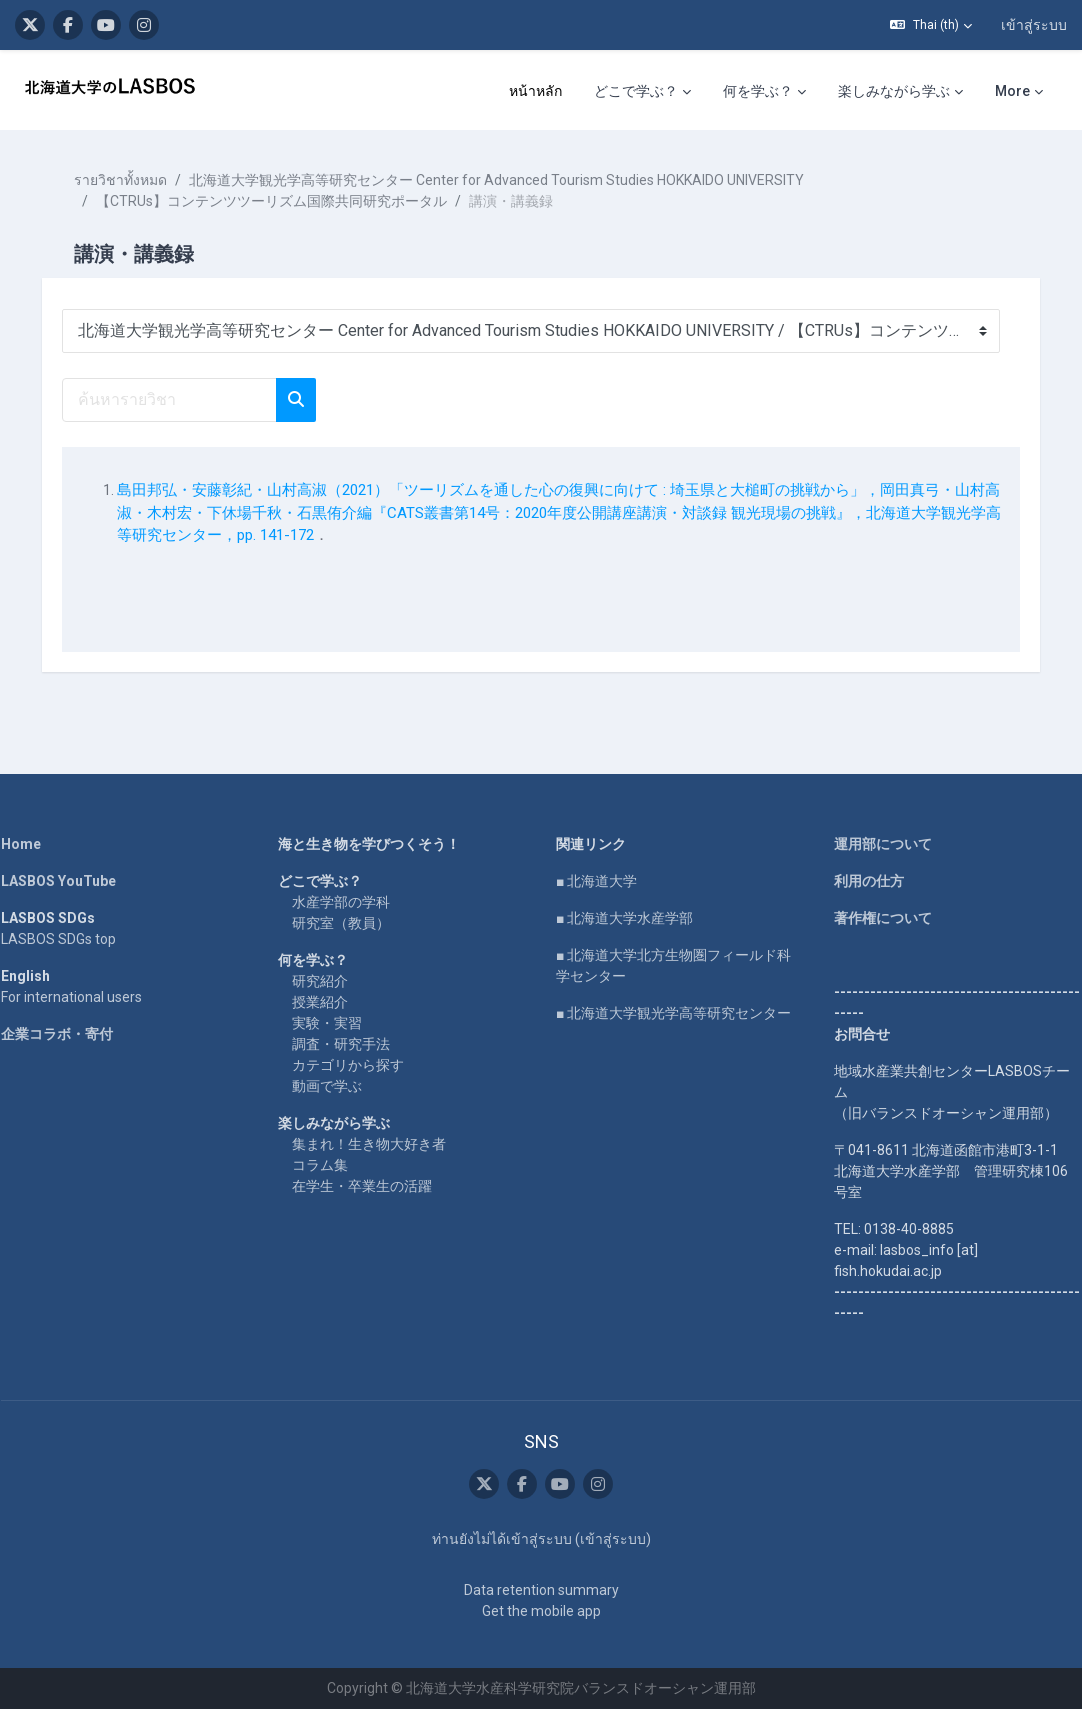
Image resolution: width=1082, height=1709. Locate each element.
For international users (85, 997)
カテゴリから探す (356, 1065)
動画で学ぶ (335, 1086)
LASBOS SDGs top (72, 939)
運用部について (876, 844)
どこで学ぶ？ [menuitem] (636, 91)
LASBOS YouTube (72, 881)
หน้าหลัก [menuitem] (535, 91)
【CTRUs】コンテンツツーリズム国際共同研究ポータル (285, 201)
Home (35, 844)
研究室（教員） (349, 923)
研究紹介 (328, 981)
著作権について (876, 918)
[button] (931, 25)
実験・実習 (335, 1023)
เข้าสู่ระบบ (1034, 25)
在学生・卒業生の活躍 (370, 1186)
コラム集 (328, 1165)
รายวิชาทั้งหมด (134, 180)
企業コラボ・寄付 (71, 1034)
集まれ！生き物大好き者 (377, 1144)
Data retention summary (541, 1590)
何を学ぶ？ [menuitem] (758, 91)
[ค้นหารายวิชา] (183, 400)
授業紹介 (328, 1002)
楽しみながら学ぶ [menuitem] (894, 91)
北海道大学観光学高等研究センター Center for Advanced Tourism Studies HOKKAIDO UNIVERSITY (510, 180)
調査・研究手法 (349, 1044)
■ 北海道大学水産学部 (624, 918)
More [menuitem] (1012, 91)
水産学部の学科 (349, 902)
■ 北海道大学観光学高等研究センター (673, 1013)
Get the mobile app (541, 1611)
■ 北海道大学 (596, 881)
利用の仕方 (862, 881)
